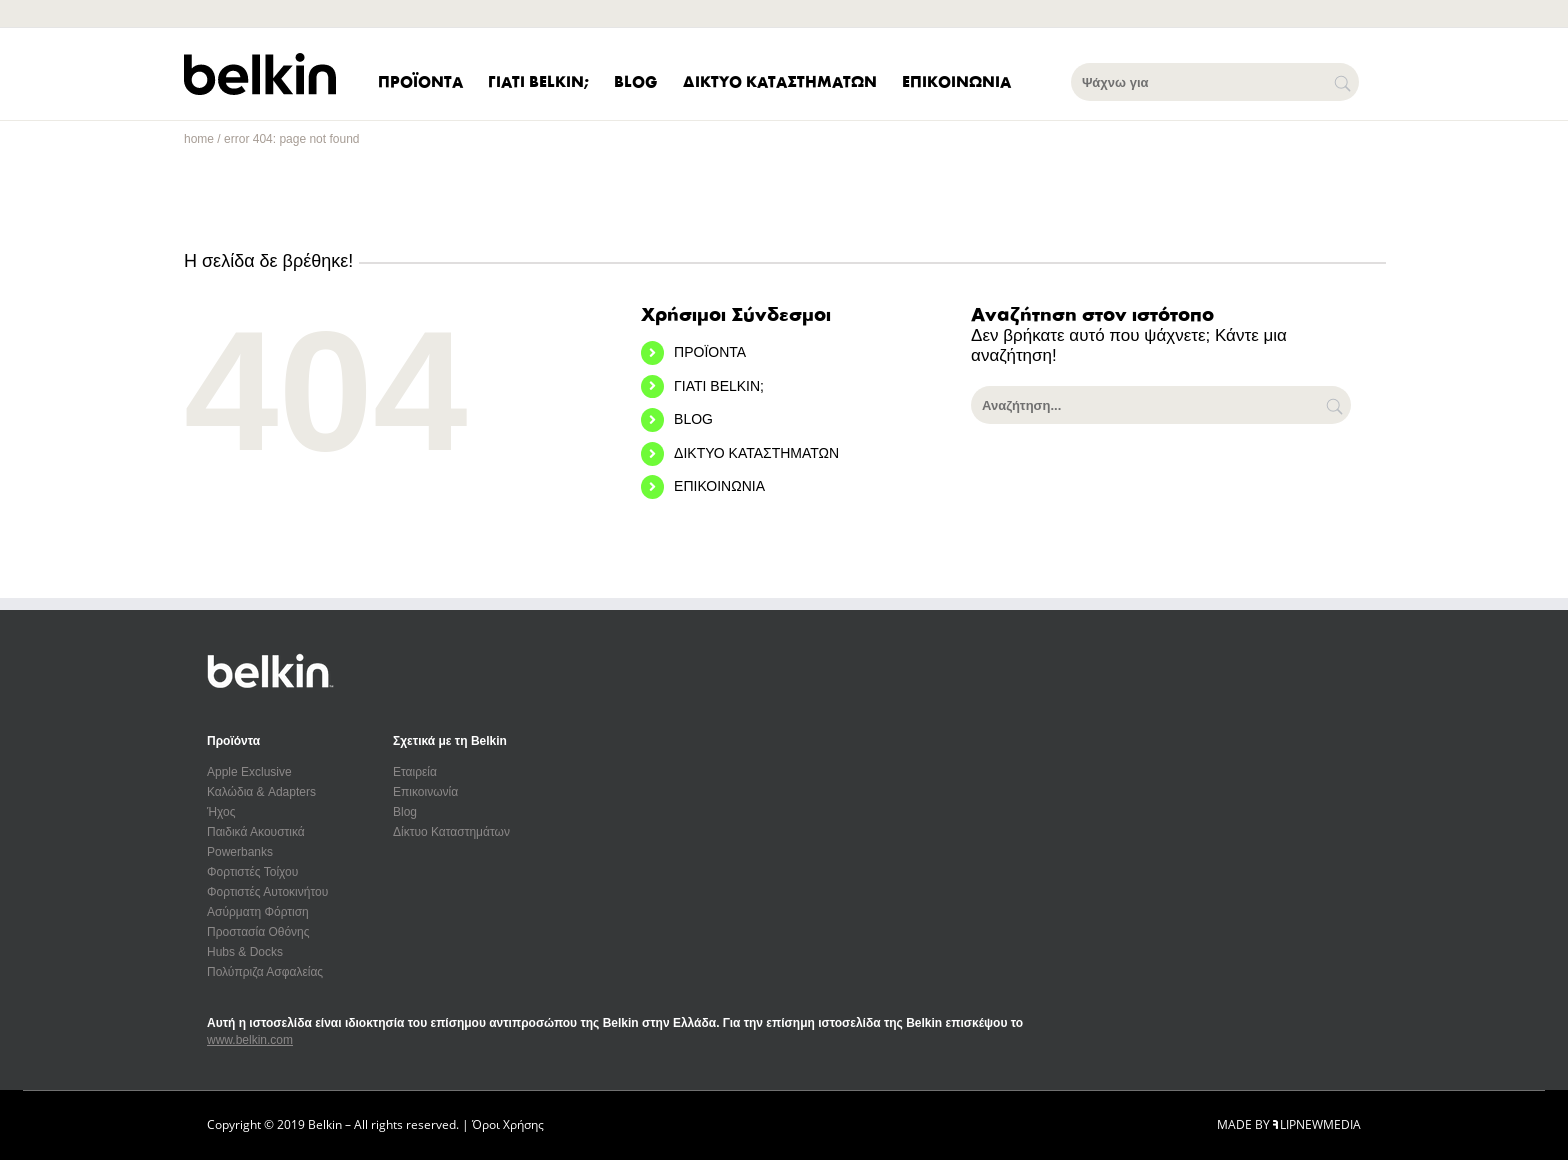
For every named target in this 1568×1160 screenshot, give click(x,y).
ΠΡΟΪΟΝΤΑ (710, 352)
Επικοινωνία (425, 792)
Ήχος (221, 812)
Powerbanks (240, 852)
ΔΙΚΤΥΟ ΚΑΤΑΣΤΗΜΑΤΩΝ (756, 453)
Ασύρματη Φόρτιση (258, 912)
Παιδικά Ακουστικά (256, 832)
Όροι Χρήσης (508, 1124)
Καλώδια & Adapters (261, 792)
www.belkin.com (250, 1040)
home (199, 139)
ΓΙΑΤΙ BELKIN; (719, 386)
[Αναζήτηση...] (1161, 405)
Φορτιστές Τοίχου (252, 872)
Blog (405, 812)
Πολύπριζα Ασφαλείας (265, 972)
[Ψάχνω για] (1215, 82)
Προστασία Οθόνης (258, 932)
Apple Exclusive (249, 772)
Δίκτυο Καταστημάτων (451, 832)
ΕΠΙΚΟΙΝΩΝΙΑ (719, 486)
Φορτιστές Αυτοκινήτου (267, 892)
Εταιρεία (415, 772)
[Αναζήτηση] (1336, 405)
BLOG (693, 419)
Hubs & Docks (245, 952)
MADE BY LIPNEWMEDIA (1289, 1124)
